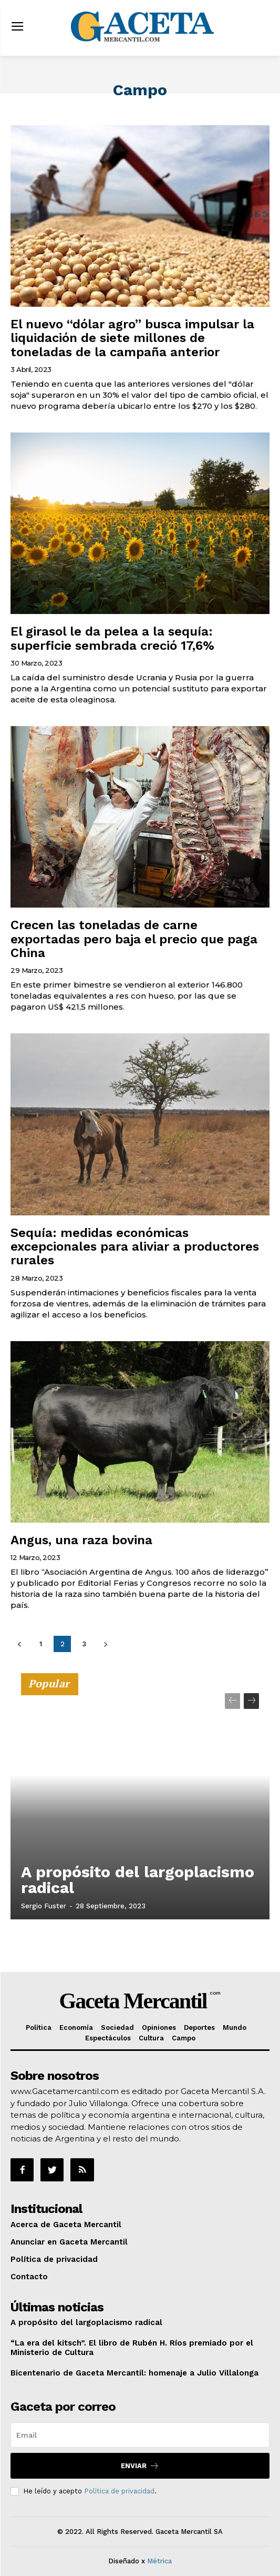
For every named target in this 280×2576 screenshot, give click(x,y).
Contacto (29, 2276)
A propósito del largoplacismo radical (137, 1880)
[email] (140, 2435)
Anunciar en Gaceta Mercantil (69, 2242)
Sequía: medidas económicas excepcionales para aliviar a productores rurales (135, 1246)
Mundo (234, 2027)
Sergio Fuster (43, 1906)
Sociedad (117, 2027)
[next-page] (105, 1644)
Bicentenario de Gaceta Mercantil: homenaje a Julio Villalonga (134, 2373)
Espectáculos (108, 2038)
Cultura (151, 2038)
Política (38, 2027)
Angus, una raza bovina (81, 1540)
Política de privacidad (54, 2259)
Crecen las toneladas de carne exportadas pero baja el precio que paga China (134, 939)
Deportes (199, 2027)
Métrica (159, 2561)
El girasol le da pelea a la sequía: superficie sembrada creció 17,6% (112, 638)
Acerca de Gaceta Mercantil (66, 2224)
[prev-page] (19, 1644)
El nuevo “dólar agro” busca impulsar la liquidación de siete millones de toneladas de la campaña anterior (132, 338)
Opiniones (159, 2027)
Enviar (140, 2466)
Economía (76, 2027)
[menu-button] (17, 28)
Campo (183, 2038)
